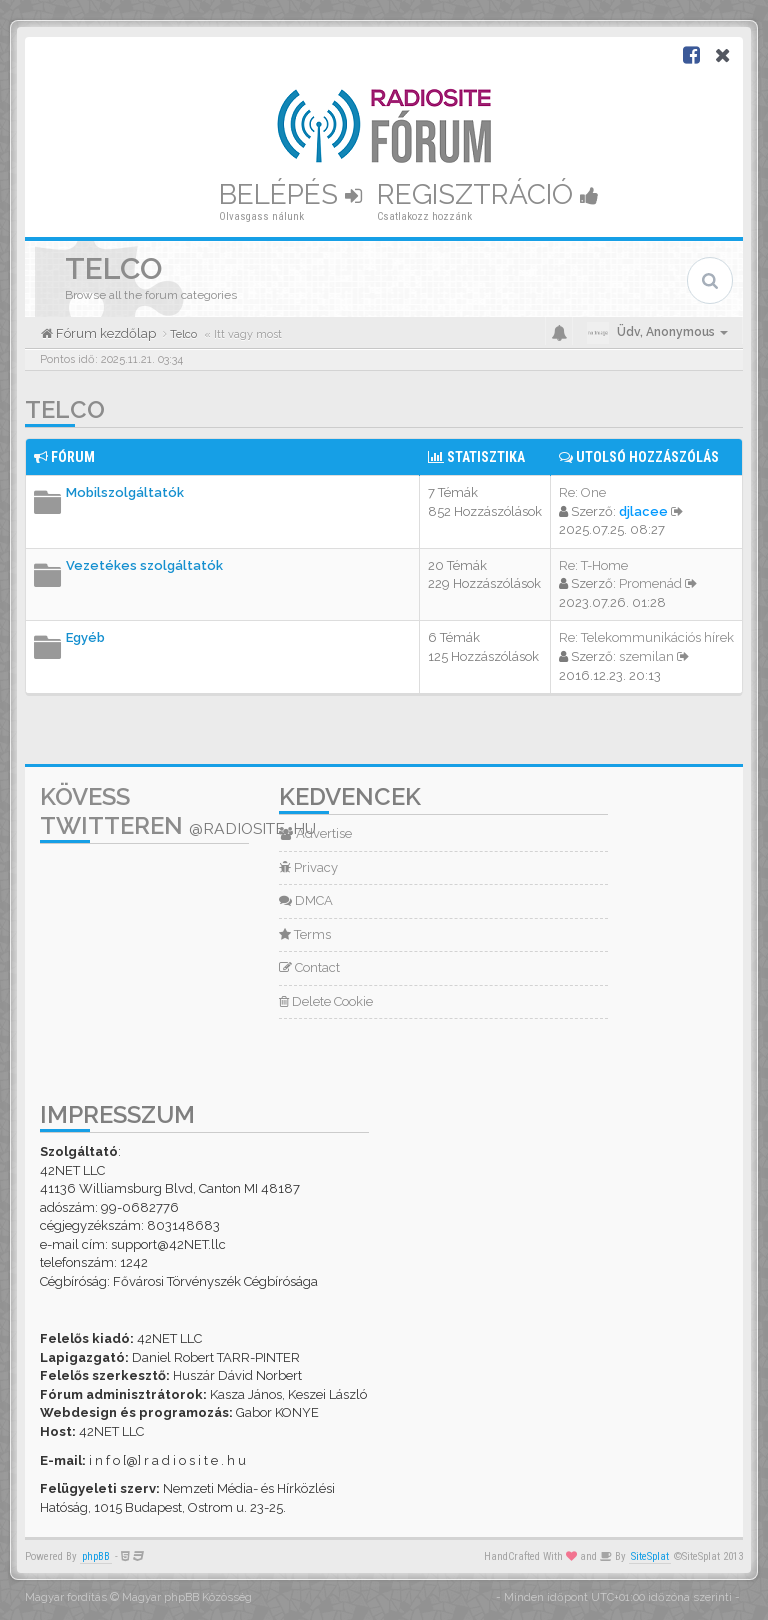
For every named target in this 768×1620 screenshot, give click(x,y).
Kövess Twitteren (178, 811)
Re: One (582, 492)
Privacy (308, 867)
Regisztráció (488, 194)
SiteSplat (650, 1556)
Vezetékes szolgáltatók (144, 565)
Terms (305, 934)
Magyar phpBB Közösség (187, 1597)
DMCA (306, 900)
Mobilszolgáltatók (125, 492)
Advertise (315, 833)
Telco (65, 409)
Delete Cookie (326, 1001)
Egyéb (85, 637)
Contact (309, 967)
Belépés (290, 194)
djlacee (643, 511)
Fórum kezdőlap (104, 333)
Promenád (650, 583)
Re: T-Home (593, 565)
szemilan (646, 656)
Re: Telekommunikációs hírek (646, 637)
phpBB (96, 1556)
